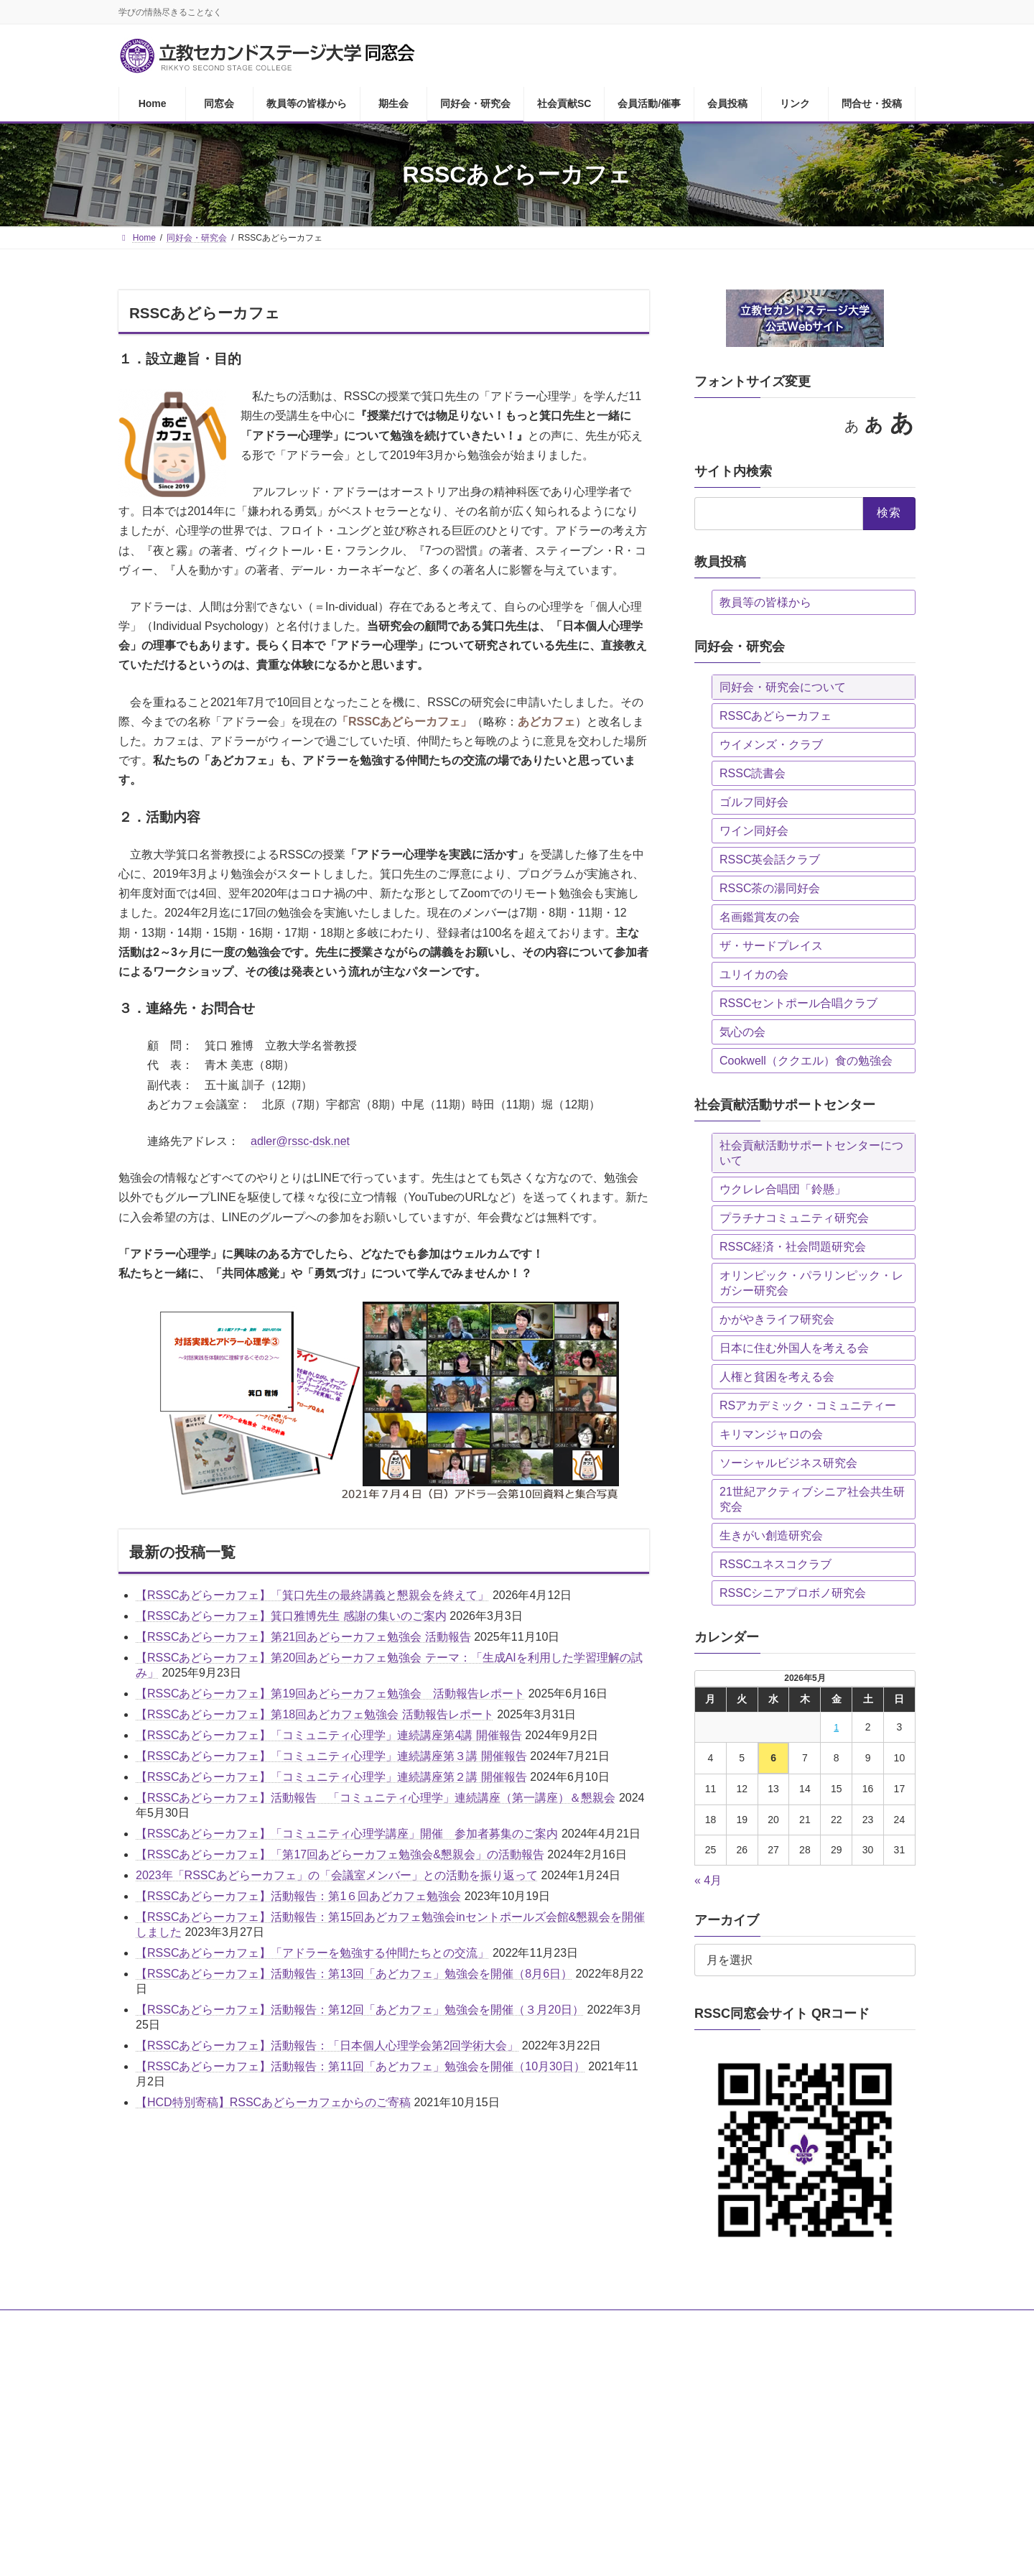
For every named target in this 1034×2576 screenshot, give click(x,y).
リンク (716, 2323)
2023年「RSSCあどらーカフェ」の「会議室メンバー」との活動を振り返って (337, 1875)
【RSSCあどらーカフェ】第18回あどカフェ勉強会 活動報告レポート (315, 1714)
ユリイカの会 (753, 974)
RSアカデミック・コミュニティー (807, 1405)
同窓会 (197, 2323)
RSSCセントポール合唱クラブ (798, 1003)
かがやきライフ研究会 (776, 1319)
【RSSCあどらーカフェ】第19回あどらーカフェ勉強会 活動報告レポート (330, 1693)
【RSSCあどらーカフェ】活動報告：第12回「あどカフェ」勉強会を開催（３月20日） (360, 2009)
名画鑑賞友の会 (759, 917)
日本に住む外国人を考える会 (794, 1348)
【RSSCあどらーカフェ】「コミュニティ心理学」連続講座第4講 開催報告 (329, 1735)
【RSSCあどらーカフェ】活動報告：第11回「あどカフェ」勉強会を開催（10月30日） (360, 2066)
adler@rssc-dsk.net (300, 1141)
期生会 (350, 2323)
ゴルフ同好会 (753, 802)
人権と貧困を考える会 (776, 1377)
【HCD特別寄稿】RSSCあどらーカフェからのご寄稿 (273, 2102)
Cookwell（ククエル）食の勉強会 (806, 1061)
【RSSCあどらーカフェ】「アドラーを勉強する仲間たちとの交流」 (312, 1953)
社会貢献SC (504, 2323)
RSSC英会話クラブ (769, 859)
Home (143, 2323)
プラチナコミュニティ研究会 (794, 1218)
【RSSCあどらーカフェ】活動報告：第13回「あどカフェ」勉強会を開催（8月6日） (354, 1974)
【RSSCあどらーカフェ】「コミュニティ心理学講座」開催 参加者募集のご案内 (347, 1833)
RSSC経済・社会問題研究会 (792, 1247)
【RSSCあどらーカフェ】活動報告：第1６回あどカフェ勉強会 (298, 1896)
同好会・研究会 (421, 2323)
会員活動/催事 (583, 2323)
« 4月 (708, 1880)
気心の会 (742, 1032)
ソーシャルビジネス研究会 (788, 1463)
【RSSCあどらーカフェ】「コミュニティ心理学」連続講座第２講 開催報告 (331, 1777)
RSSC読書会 (752, 773)
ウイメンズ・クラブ (771, 744)
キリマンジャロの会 (771, 1434)
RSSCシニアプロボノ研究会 (792, 1593)
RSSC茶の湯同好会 (769, 888)
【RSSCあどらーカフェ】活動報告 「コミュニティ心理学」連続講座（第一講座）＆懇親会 (375, 1798)
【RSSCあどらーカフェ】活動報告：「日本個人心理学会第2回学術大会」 (327, 2045)
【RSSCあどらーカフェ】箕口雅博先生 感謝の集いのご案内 (291, 1616)
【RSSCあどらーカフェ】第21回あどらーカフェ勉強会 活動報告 (303, 1637)
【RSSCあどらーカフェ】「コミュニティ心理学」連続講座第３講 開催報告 (331, 1756)
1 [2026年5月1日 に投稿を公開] (836, 1728)
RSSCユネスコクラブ (775, 1564)
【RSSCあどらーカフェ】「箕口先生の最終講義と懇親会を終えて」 (312, 1595)
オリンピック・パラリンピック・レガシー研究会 (811, 1283)
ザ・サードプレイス (771, 946)
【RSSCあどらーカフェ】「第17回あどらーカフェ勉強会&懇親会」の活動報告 (340, 1854)
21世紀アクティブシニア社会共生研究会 (812, 1499)
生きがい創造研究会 (771, 1535)
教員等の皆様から (765, 602)
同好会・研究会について (782, 687)
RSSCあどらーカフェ (775, 716)
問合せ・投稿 (783, 2323)
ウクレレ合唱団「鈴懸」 (782, 1189)
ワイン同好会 (753, 831)
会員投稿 (656, 2323)
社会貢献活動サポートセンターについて (811, 1153)
